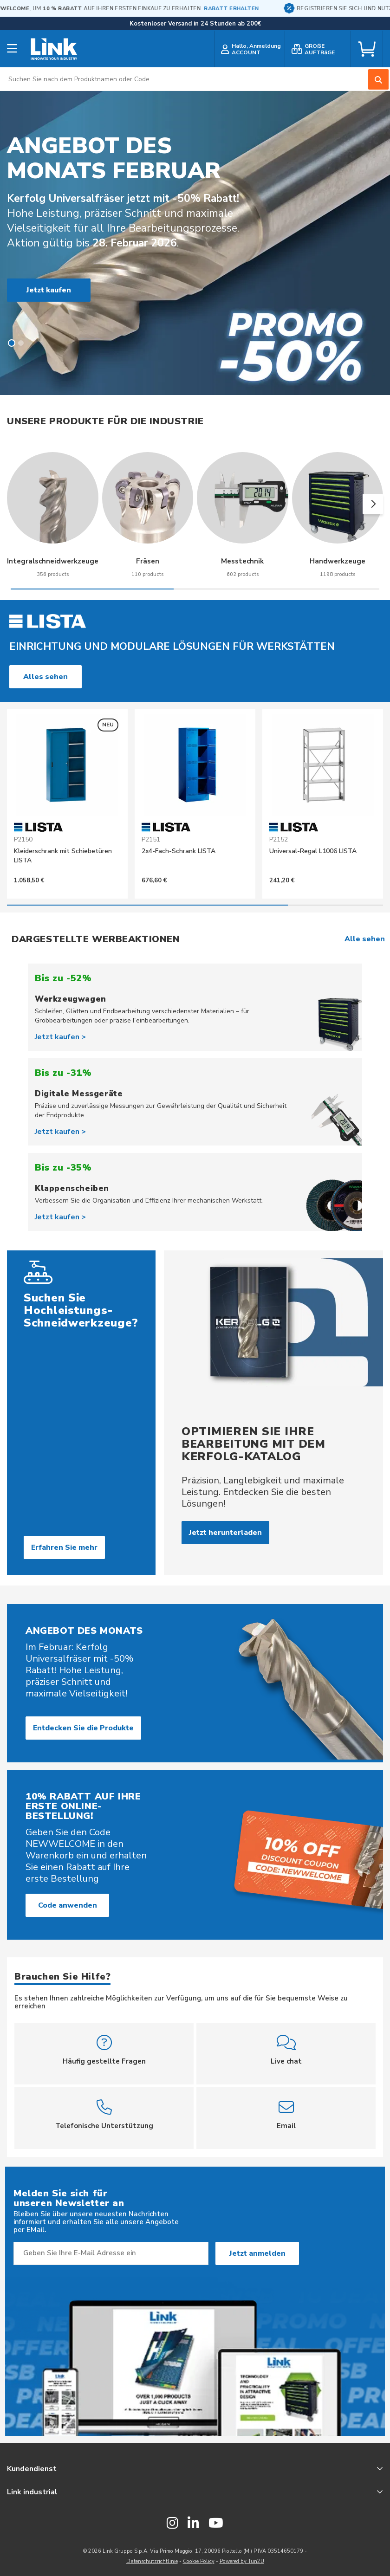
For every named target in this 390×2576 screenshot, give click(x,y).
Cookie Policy (198, 2561)
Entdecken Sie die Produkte (83, 1728)
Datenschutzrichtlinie (152, 2561)
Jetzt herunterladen (225, 1532)
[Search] (378, 79)
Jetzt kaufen (48, 290)
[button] (11, 343)
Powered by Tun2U (242, 2561)
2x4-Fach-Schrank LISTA (178, 851)
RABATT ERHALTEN (258, 8)
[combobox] (195, 79)
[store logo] (54, 49)
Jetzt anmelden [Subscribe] (257, 2253)
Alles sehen (45, 677)
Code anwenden (67, 1905)
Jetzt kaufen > (60, 1037)
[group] (52, 521)
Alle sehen (364, 939)
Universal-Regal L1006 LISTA (313, 851)
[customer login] (249, 49)
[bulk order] (318, 49)
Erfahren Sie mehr (64, 1547)
